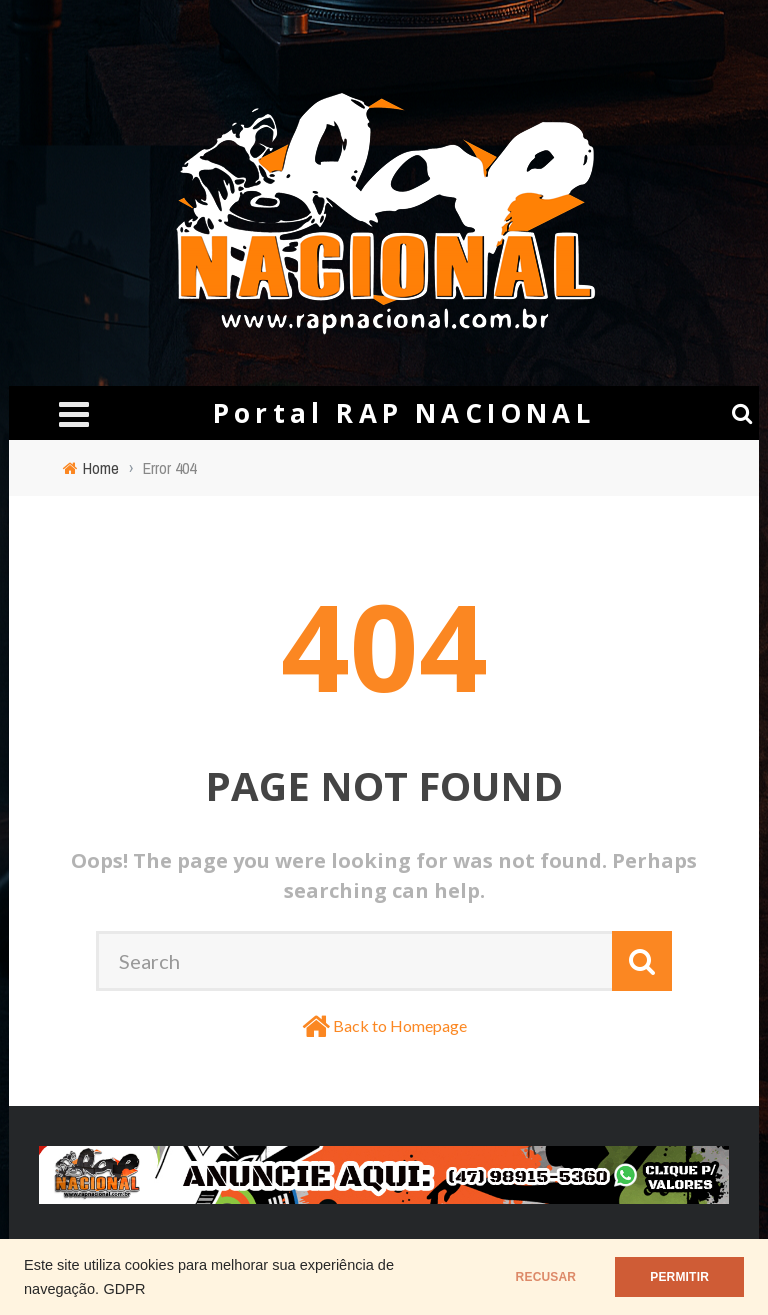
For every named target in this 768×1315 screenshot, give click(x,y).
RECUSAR (546, 1277)
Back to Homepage (400, 1025)
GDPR (124, 1289)
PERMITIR (679, 1277)
